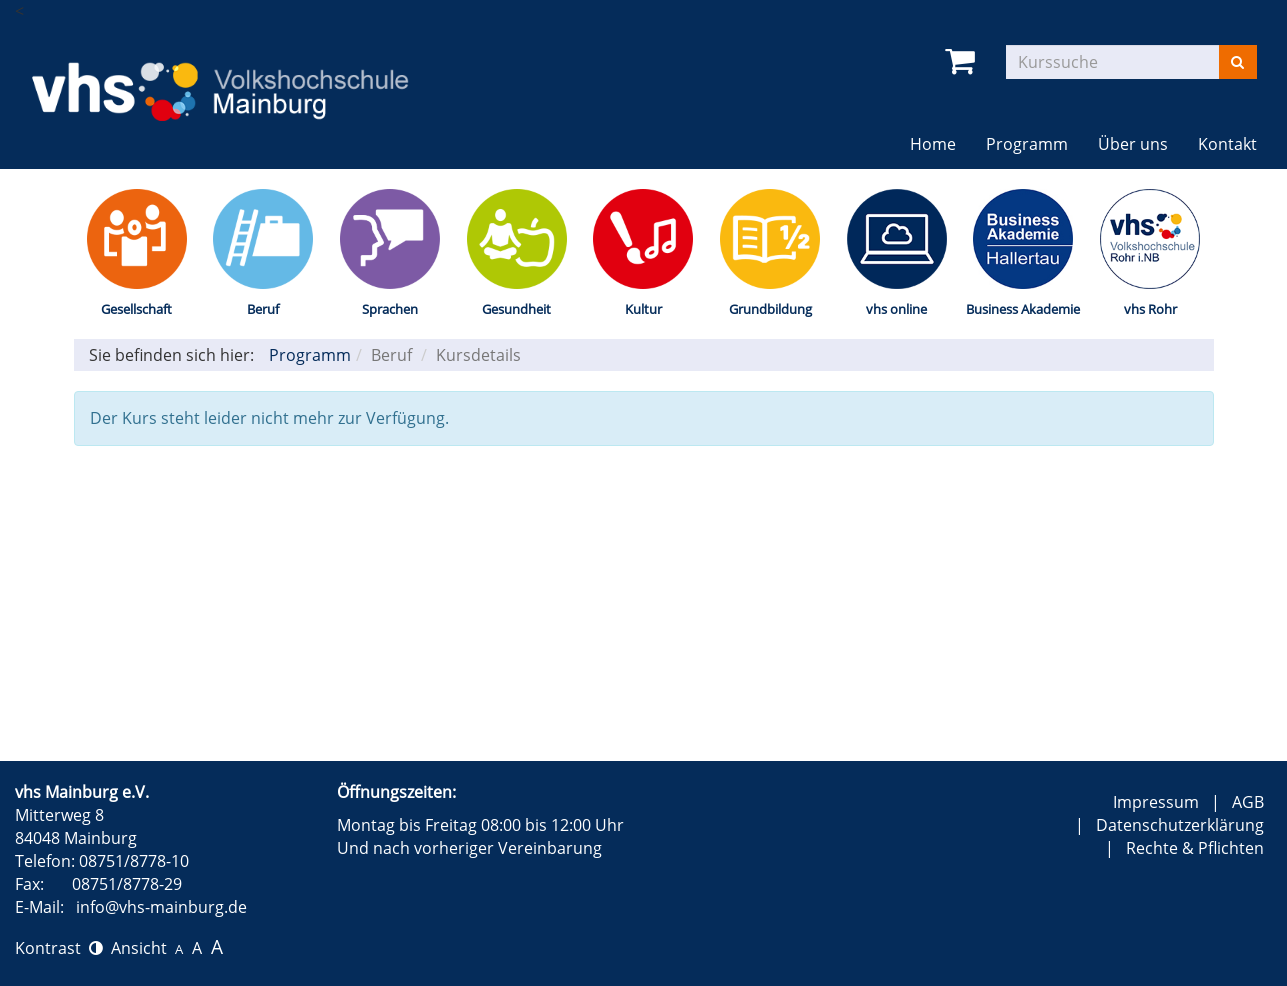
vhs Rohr (1150, 309)
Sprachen (390, 309)
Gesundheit (516, 309)
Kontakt (1227, 144)
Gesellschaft (136, 309)
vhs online (896, 309)
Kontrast (59, 948)
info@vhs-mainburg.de (161, 907)
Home (933, 144)
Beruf (263, 309)
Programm (1027, 144)
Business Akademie (1023, 309)
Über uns (1133, 144)
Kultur (643, 309)
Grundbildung (770, 309)
